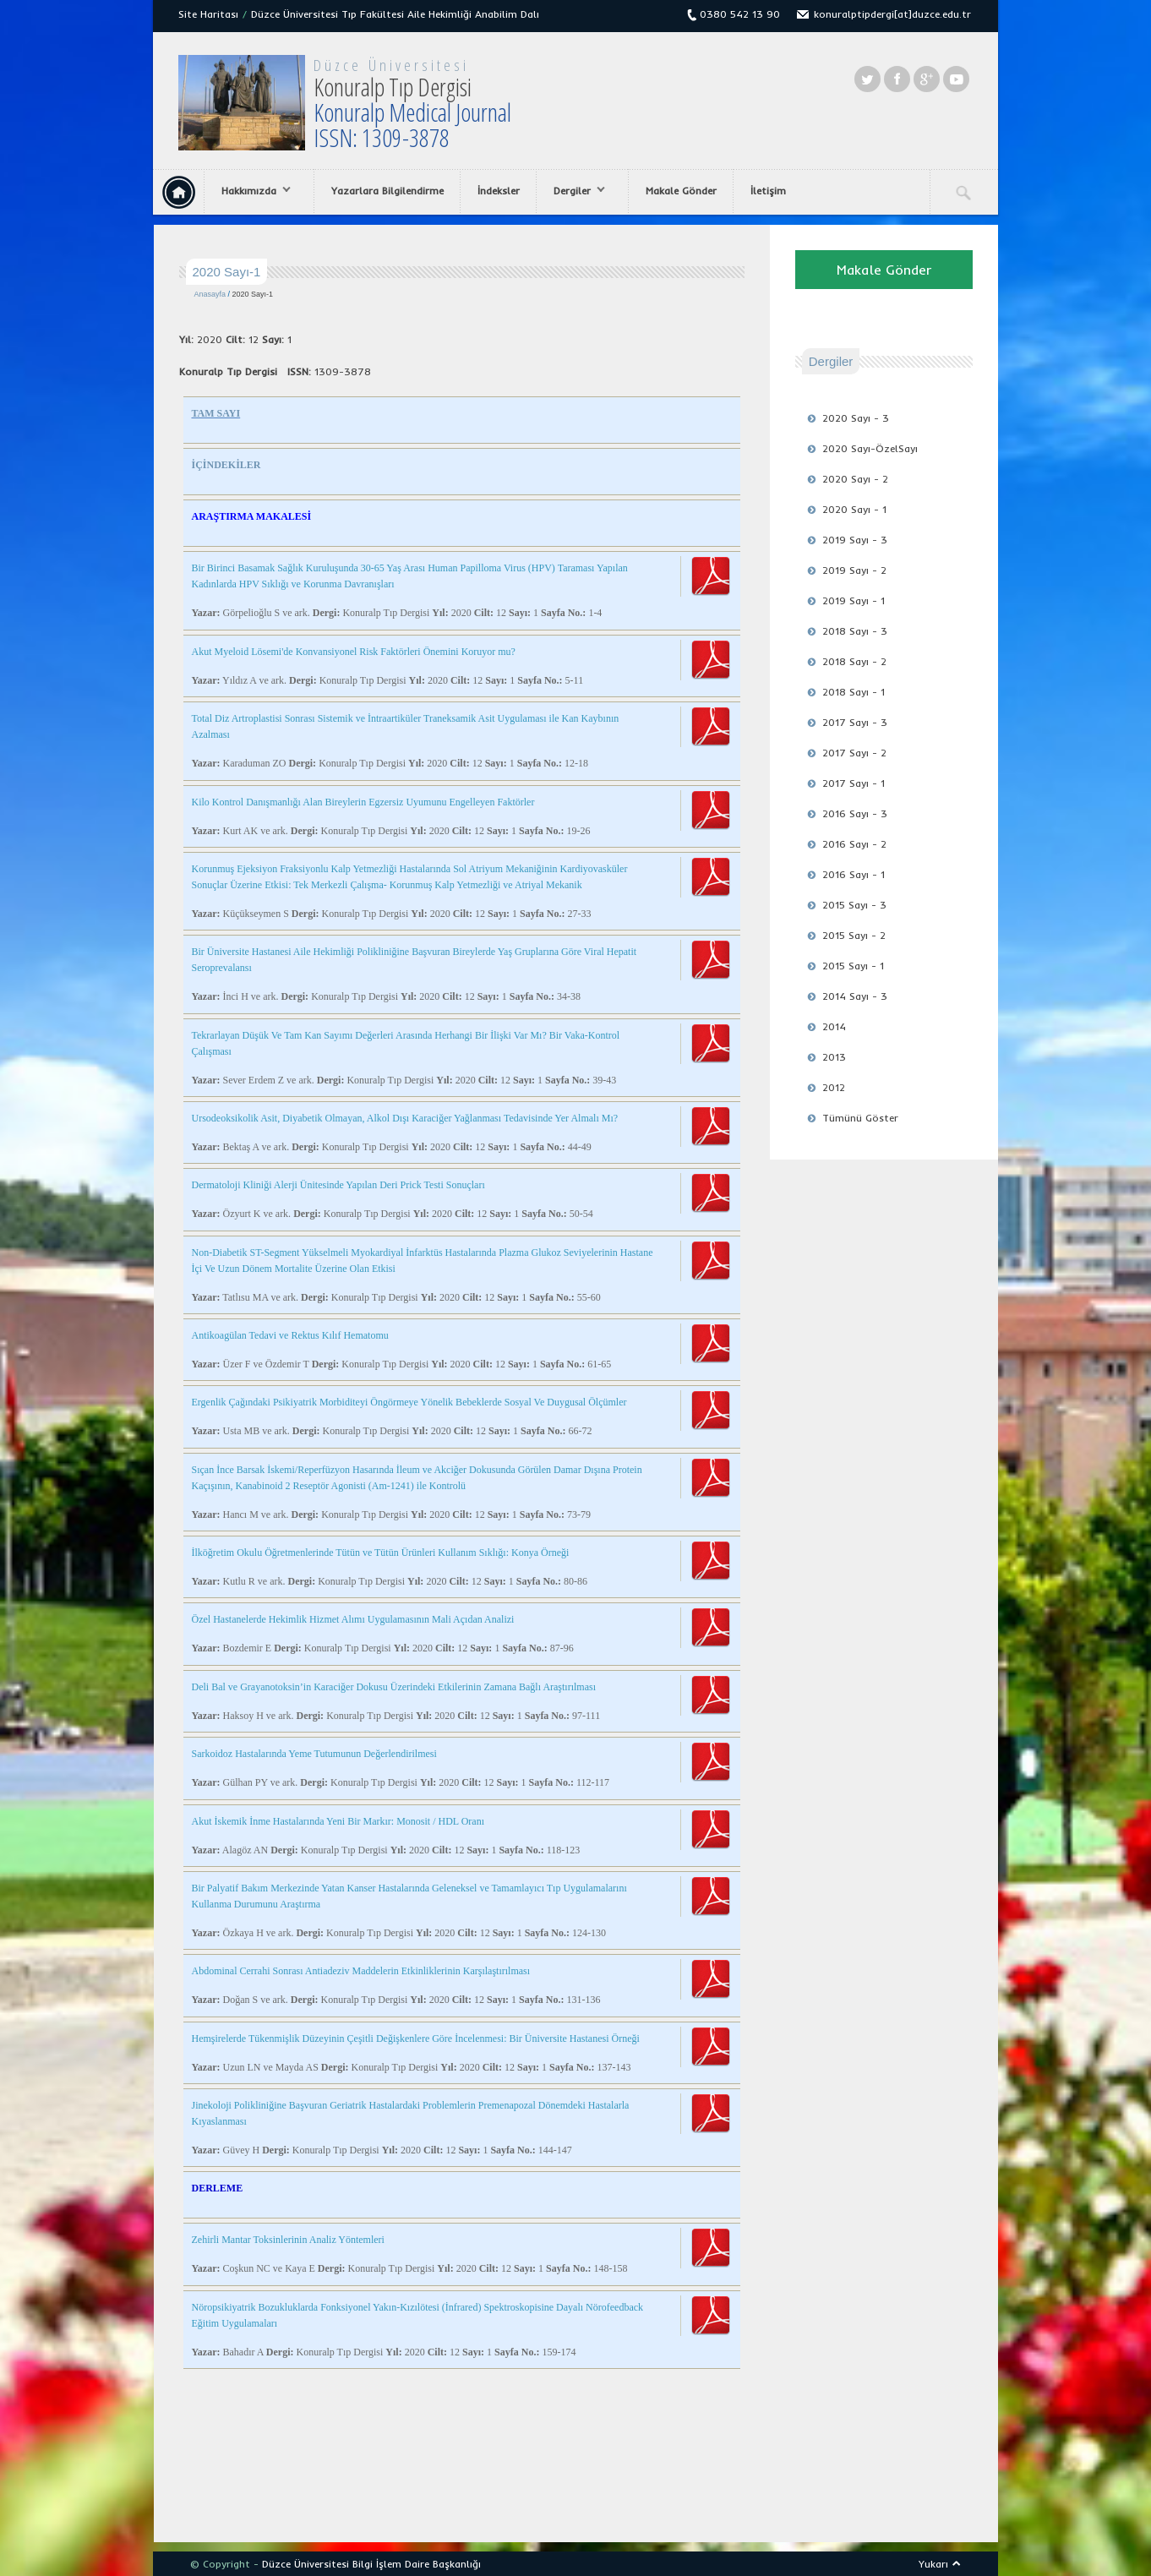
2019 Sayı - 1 (853, 600)
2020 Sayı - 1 (854, 509)
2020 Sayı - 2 (855, 478)
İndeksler (498, 190)
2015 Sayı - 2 (854, 935)
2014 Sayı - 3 (854, 996)
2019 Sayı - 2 (854, 570)
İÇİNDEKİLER (226, 465)
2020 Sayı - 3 (855, 418)
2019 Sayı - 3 (854, 539)
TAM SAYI (216, 413)
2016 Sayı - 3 (854, 813)
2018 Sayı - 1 (853, 691)
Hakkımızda (252, 191)
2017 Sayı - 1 (853, 783)
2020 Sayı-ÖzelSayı (870, 448)
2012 (833, 1087)
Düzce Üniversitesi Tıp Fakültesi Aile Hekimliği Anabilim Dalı (395, 14)
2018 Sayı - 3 (854, 631)
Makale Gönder (681, 190)
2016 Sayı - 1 (853, 874)
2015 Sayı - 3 (854, 904)
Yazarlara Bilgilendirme (387, 190)
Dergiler (575, 191)
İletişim (768, 190)
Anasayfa (210, 294)
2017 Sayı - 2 (854, 752)
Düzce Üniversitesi (391, 65)
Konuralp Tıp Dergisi (412, 112)
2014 (834, 1026)
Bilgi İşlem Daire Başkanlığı (416, 2563)
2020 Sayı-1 (253, 294)
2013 (834, 1057)
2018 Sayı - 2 (854, 661)
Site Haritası (208, 14)
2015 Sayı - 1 (853, 965)
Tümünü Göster (860, 1117)
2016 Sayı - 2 (854, 844)
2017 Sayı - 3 (854, 722)
